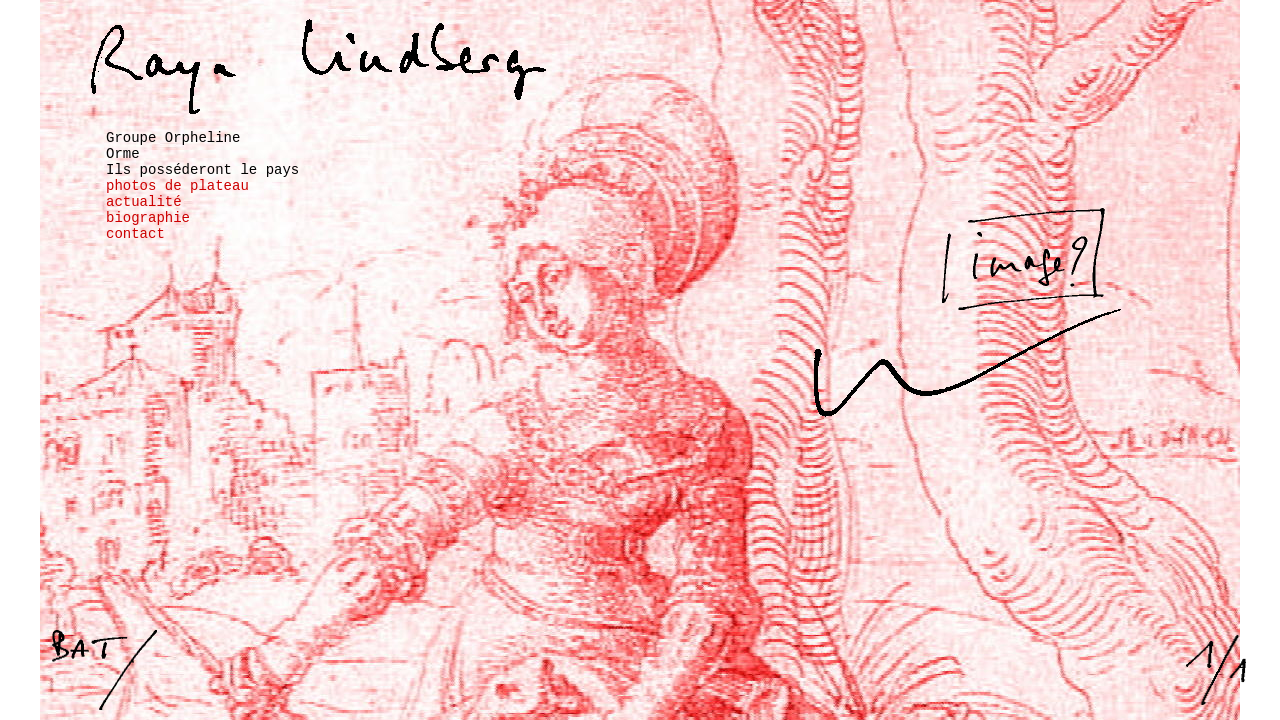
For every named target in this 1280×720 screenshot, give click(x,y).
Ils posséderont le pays (202, 170)
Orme (123, 154)
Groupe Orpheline (173, 138)
